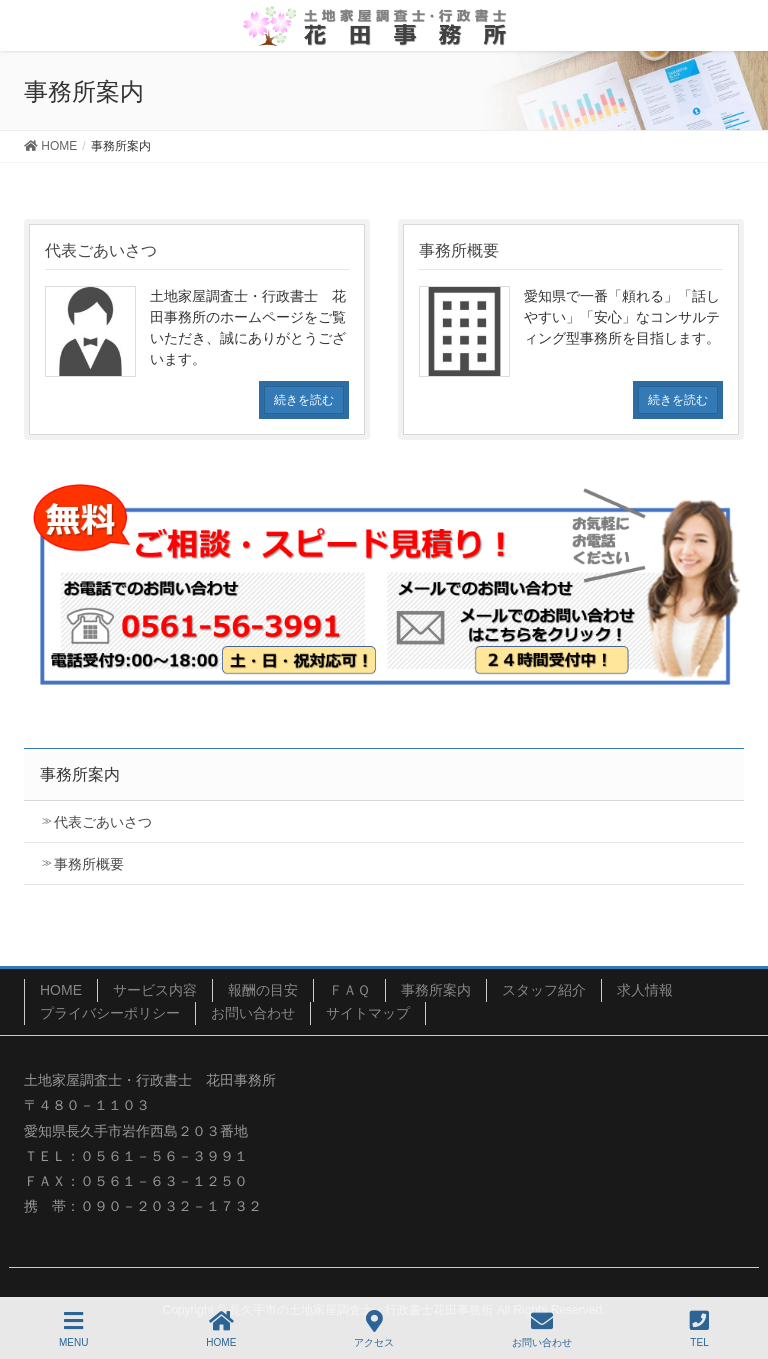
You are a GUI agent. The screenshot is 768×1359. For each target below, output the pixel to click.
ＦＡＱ (349, 990)
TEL (699, 1329)
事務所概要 (89, 864)
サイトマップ (368, 1013)
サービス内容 (155, 990)
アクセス (374, 1329)
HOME (61, 990)
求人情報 (645, 990)
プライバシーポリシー (110, 1013)
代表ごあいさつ (103, 822)
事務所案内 (436, 990)
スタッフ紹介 (544, 990)
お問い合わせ (253, 1013)
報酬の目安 (263, 990)
